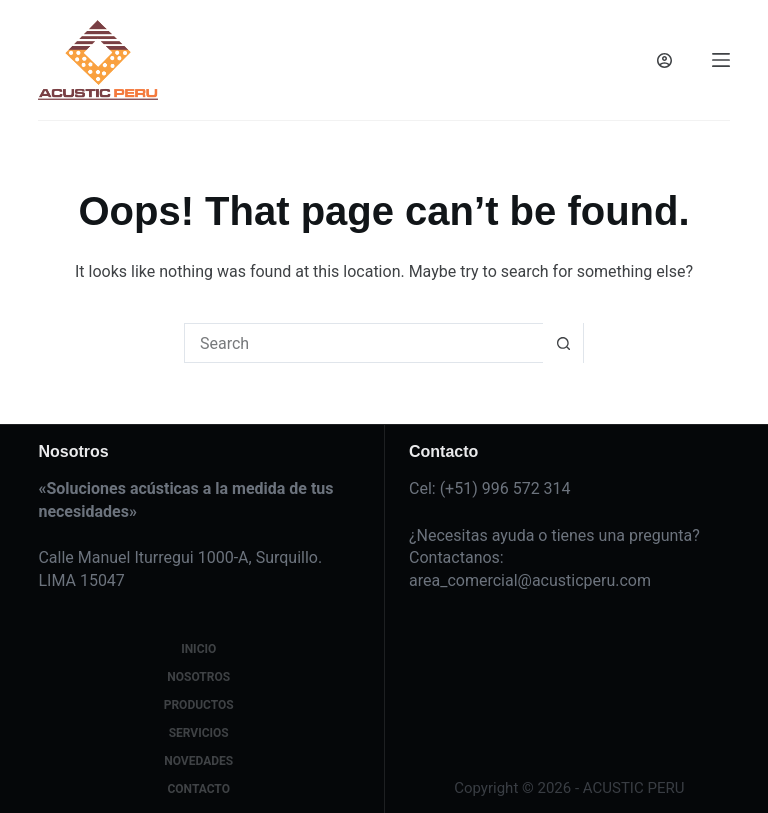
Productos (199, 705)
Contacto (198, 789)
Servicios (199, 733)
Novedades (198, 761)
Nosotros (198, 677)
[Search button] (563, 343)
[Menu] (721, 60)
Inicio (198, 649)
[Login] (664, 60)
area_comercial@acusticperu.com (530, 580)
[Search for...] (364, 343)
